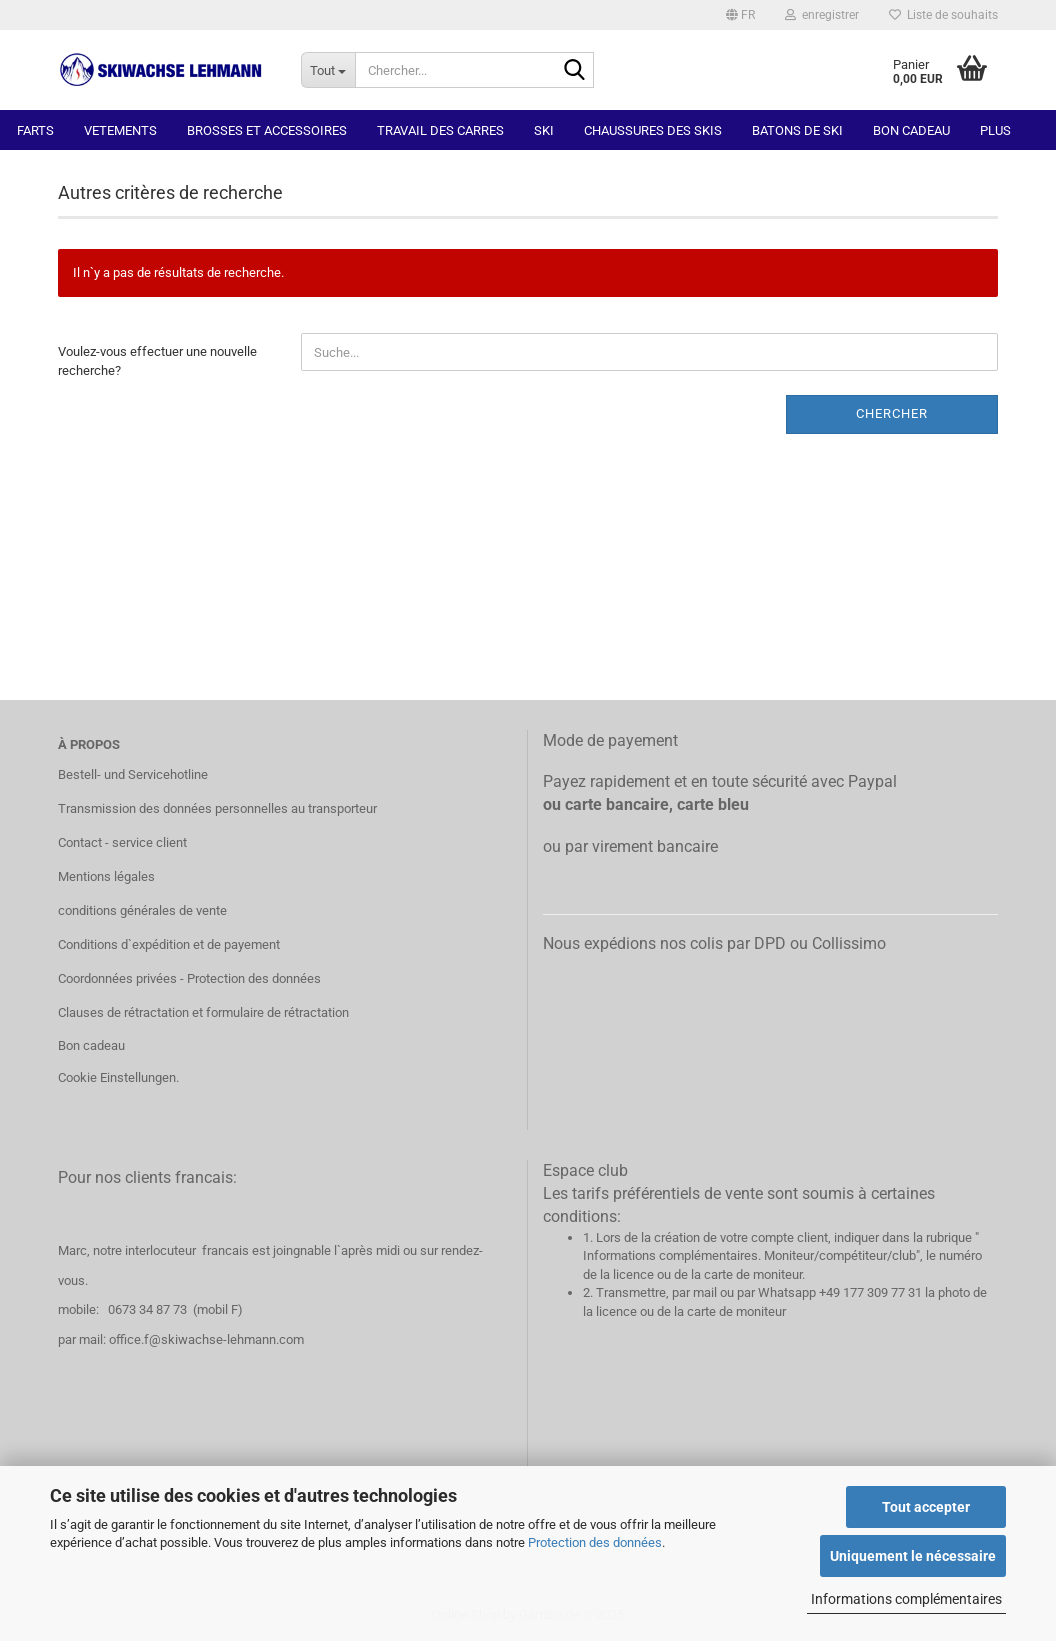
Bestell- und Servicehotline (133, 774)
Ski (544, 130)
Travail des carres (440, 130)
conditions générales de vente (142, 910)
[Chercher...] (328, 70)
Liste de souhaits (943, 15)
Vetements (120, 130)
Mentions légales (106, 876)
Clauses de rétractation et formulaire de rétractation (203, 1012)
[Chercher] (575, 71)
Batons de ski (797, 130)
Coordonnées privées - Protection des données (189, 978)
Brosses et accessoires (267, 130)
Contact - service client (122, 842)
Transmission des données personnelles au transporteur (217, 808)
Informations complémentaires (906, 1599)
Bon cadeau (911, 130)
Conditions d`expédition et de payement (169, 944)
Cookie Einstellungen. (118, 1077)
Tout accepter (926, 1507)
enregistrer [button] (822, 15)
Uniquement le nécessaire (913, 1556)
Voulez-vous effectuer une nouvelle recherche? (157, 361)
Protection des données (595, 1542)
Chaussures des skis (653, 130)
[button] (740, 15)
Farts (35, 130)
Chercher (892, 413)
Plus (995, 130)
